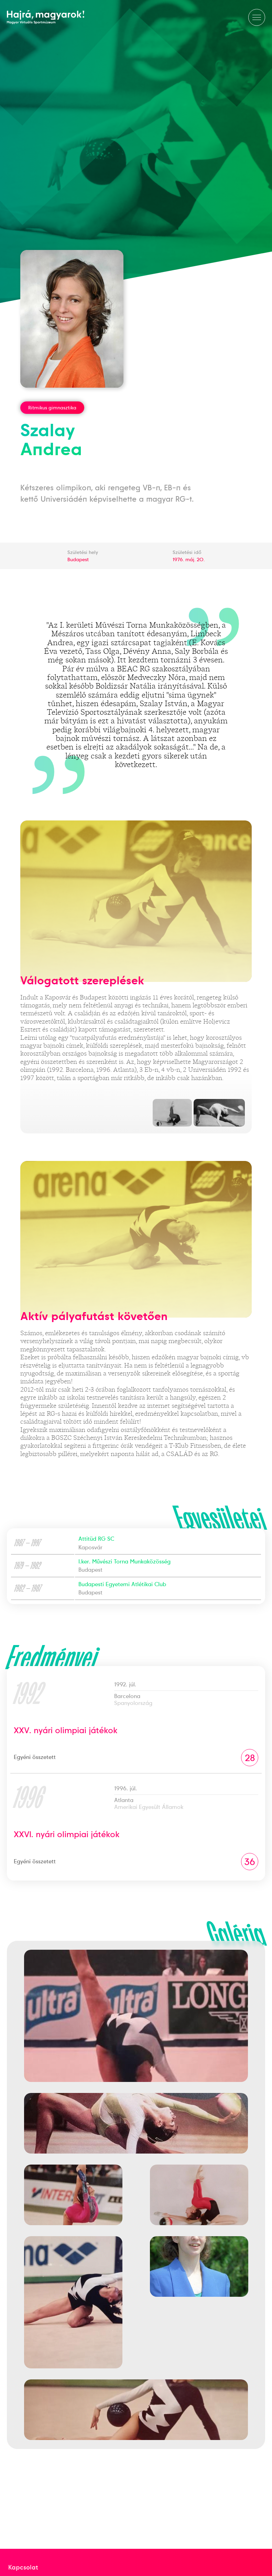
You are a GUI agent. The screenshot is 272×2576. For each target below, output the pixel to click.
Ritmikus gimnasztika (52, 408)
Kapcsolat (23, 2567)
